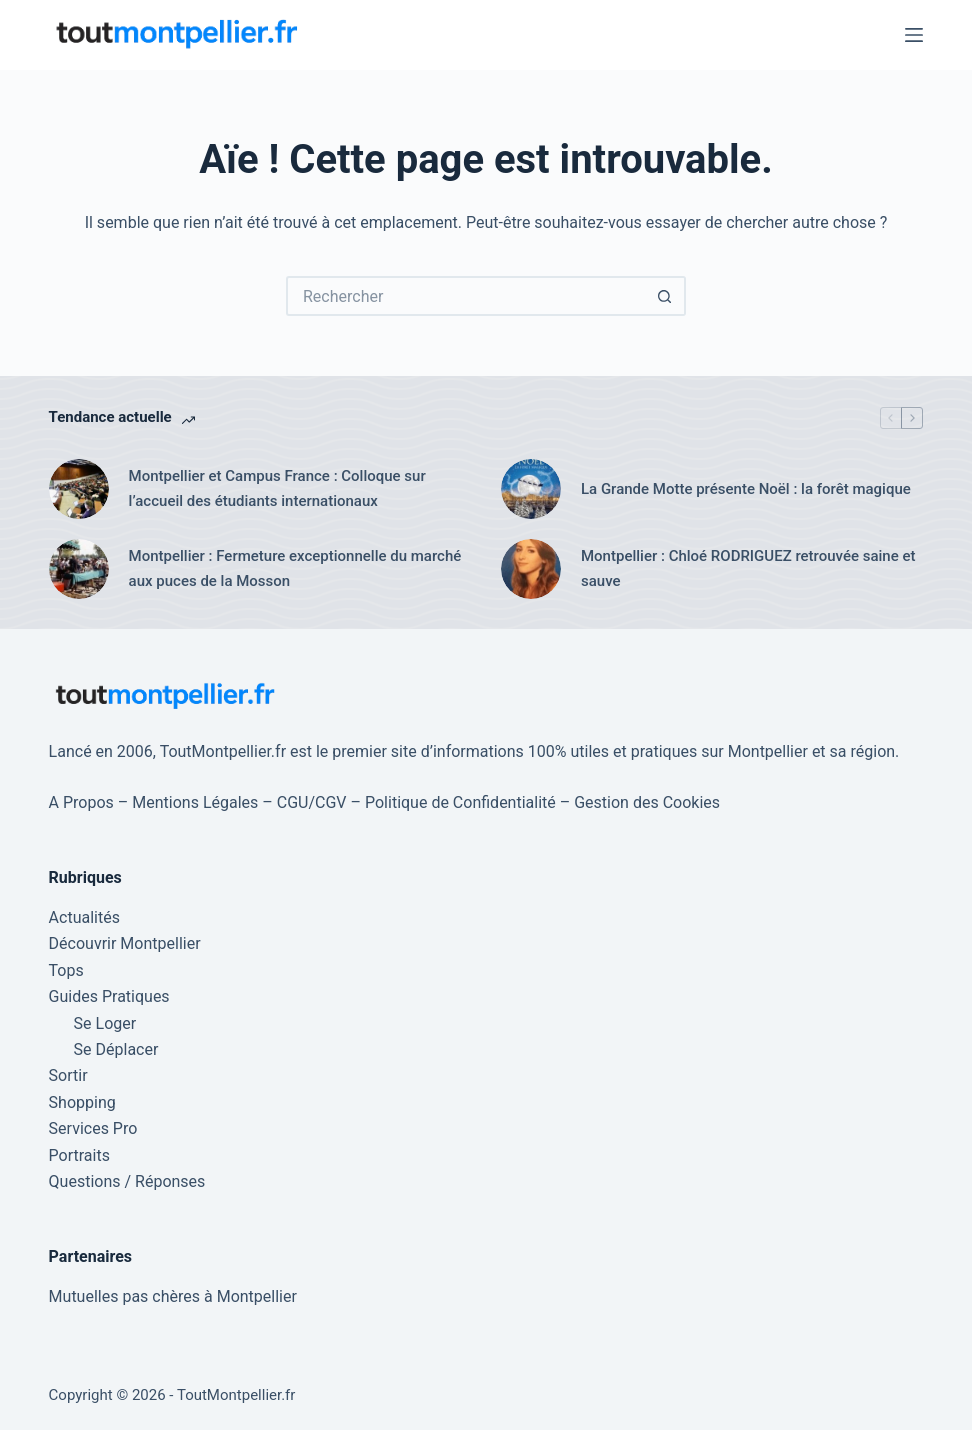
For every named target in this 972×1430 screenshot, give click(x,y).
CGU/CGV (312, 802)
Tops (66, 970)
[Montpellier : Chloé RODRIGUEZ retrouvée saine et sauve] (531, 569)
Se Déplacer (116, 1049)
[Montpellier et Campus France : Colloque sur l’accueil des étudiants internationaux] (79, 489)
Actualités (84, 917)
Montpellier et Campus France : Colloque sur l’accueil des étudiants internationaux (277, 488)
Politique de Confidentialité (460, 802)
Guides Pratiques (109, 996)
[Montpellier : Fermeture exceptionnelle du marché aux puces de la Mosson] (79, 569)
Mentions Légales (195, 802)
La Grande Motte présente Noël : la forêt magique (746, 489)
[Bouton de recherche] (666, 296)
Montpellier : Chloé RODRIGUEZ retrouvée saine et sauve (748, 568)
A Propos (81, 802)
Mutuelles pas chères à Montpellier (173, 1296)
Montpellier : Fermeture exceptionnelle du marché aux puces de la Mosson (295, 568)
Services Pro (93, 1128)
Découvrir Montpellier (125, 943)
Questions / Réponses (127, 1181)
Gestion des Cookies (647, 802)
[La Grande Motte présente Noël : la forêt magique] (531, 489)
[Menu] (914, 35)
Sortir (68, 1075)
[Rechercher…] (466, 296)
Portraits (79, 1155)
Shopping (82, 1102)
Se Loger (105, 1023)
